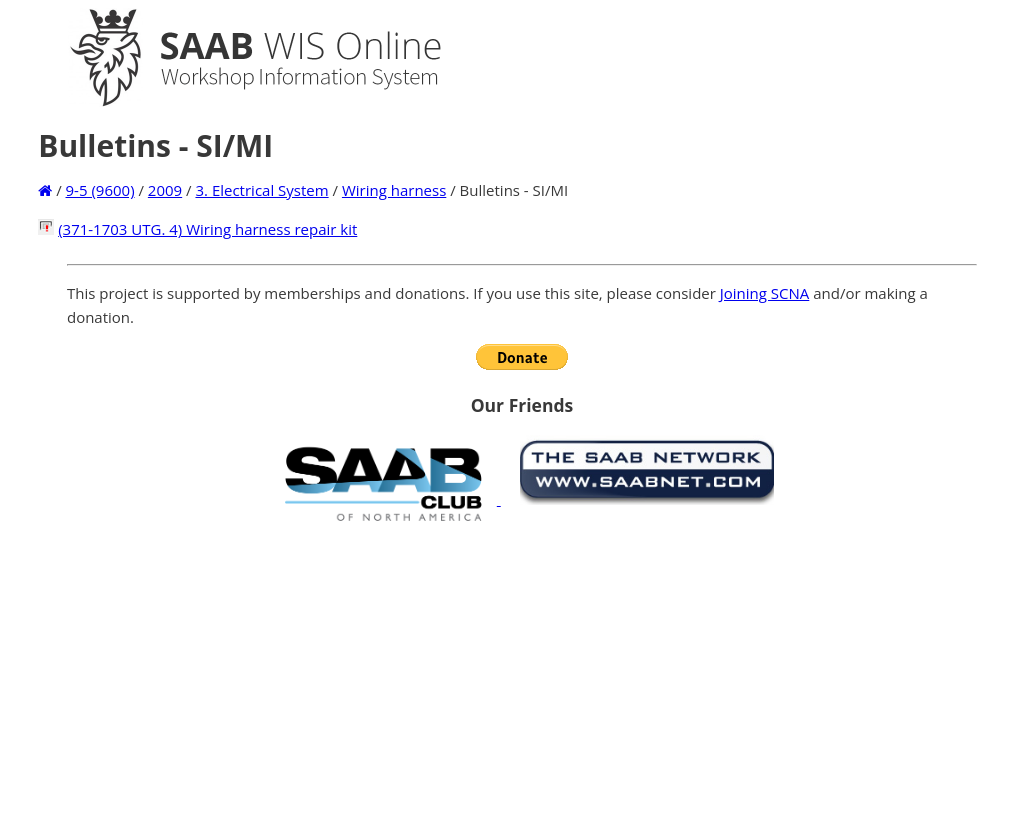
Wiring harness (394, 190)
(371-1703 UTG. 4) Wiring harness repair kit (207, 229)
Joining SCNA (765, 293)
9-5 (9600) (100, 190)
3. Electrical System (261, 190)
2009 (165, 190)
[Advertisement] (522, 675)
